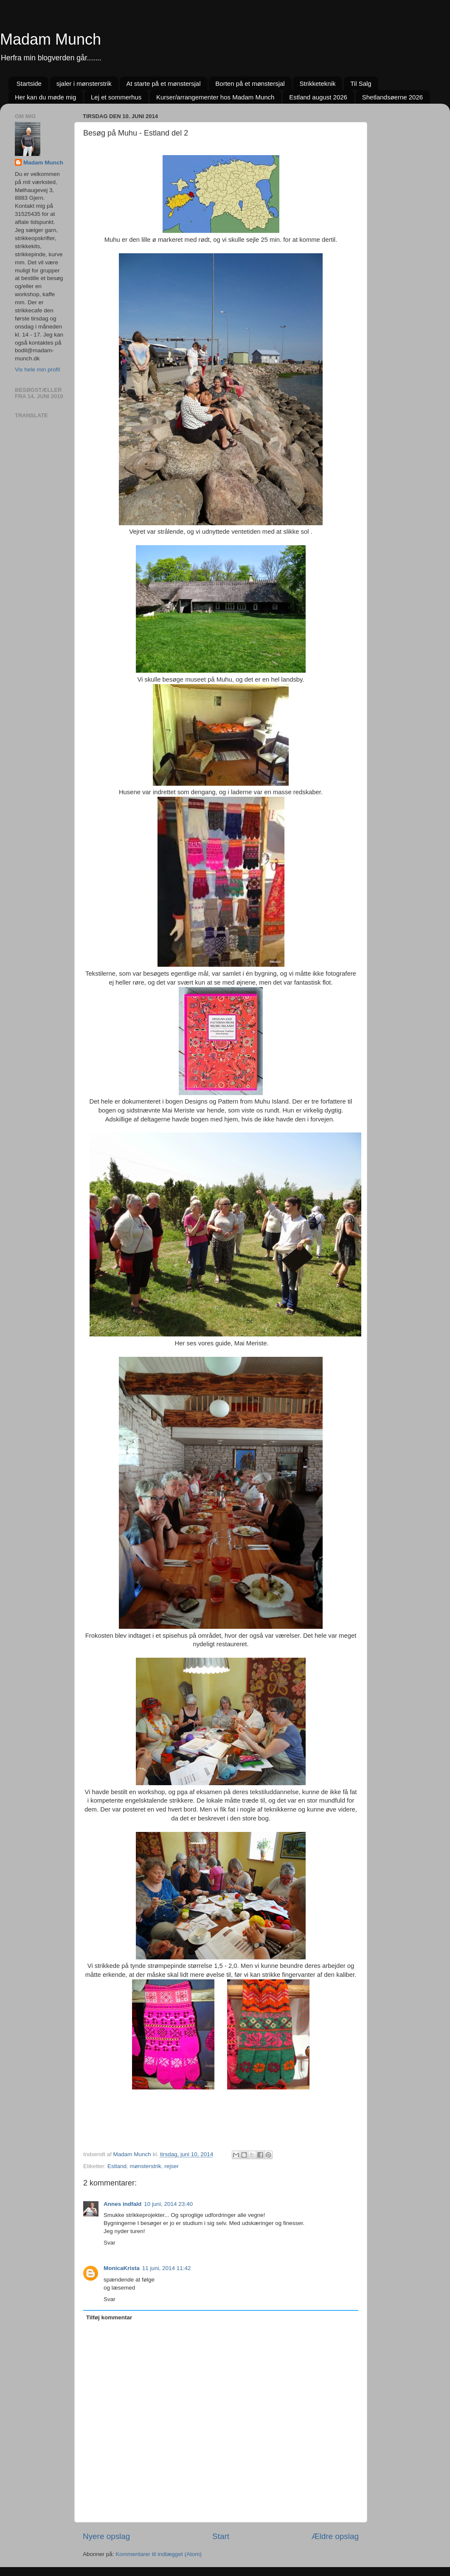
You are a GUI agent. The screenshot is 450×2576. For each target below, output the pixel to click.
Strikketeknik (317, 83)
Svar (109, 2242)
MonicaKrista (122, 2268)
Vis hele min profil (37, 369)
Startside (29, 83)
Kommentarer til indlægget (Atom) (158, 2554)
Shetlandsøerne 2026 (392, 97)
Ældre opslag (335, 2536)
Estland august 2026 (318, 97)
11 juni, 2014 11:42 (166, 2268)
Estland (117, 2166)
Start (220, 2536)
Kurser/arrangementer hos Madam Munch (215, 97)
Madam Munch (50, 39)
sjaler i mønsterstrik (84, 83)
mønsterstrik (145, 2166)
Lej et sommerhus (116, 97)
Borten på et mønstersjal (249, 83)
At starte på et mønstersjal (163, 83)
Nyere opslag (106, 2536)
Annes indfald (122, 2204)
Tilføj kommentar (109, 2317)
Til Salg (360, 83)
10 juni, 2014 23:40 (168, 2204)
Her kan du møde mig (45, 97)
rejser (171, 2166)
